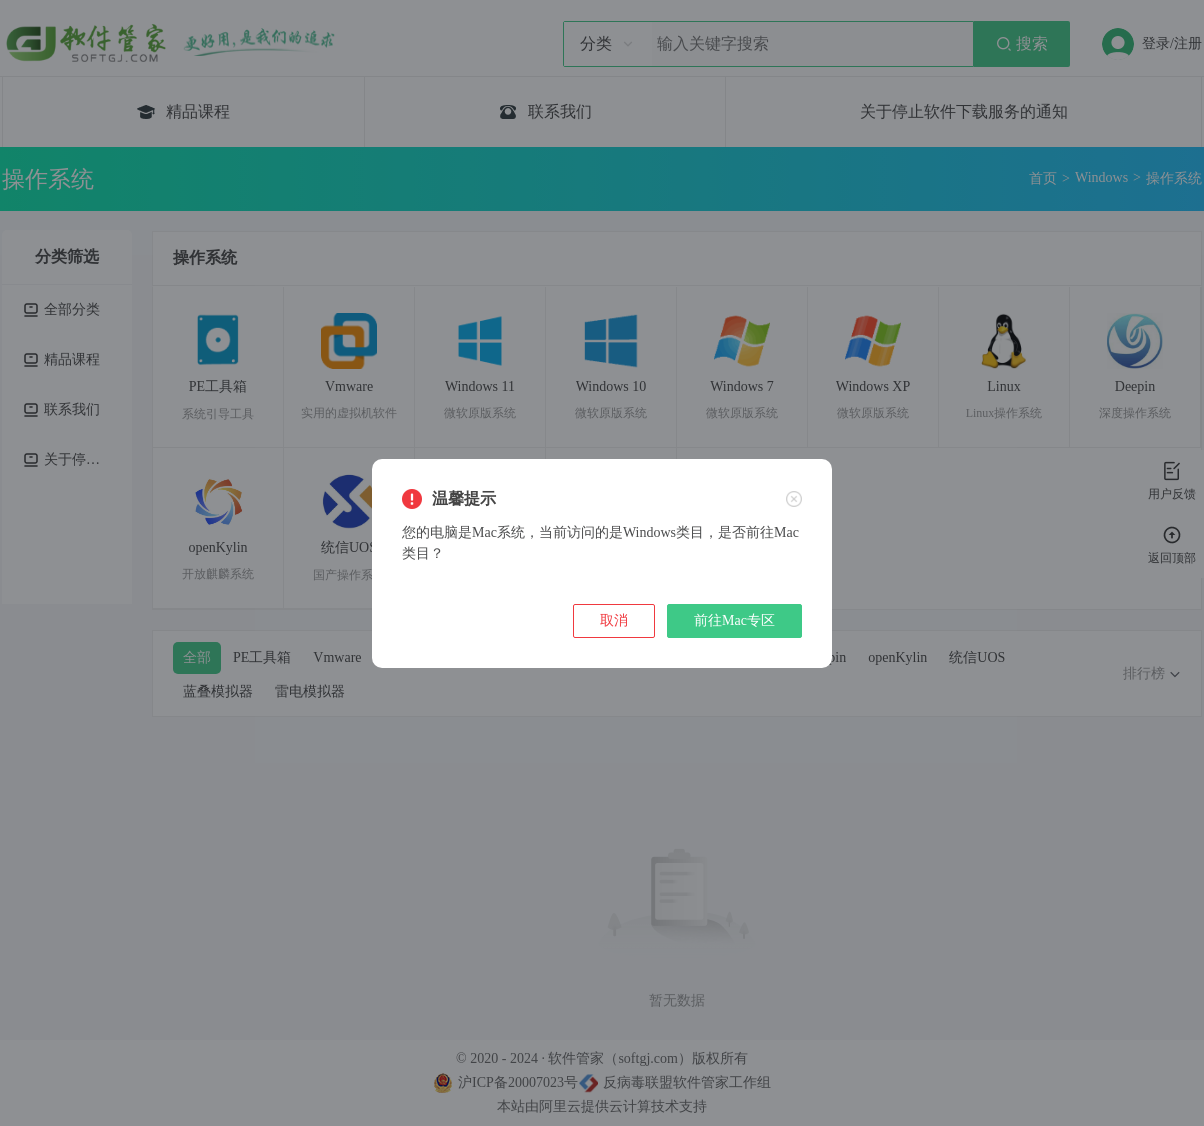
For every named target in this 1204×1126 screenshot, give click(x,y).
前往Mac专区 (734, 620)
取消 (614, 620)
